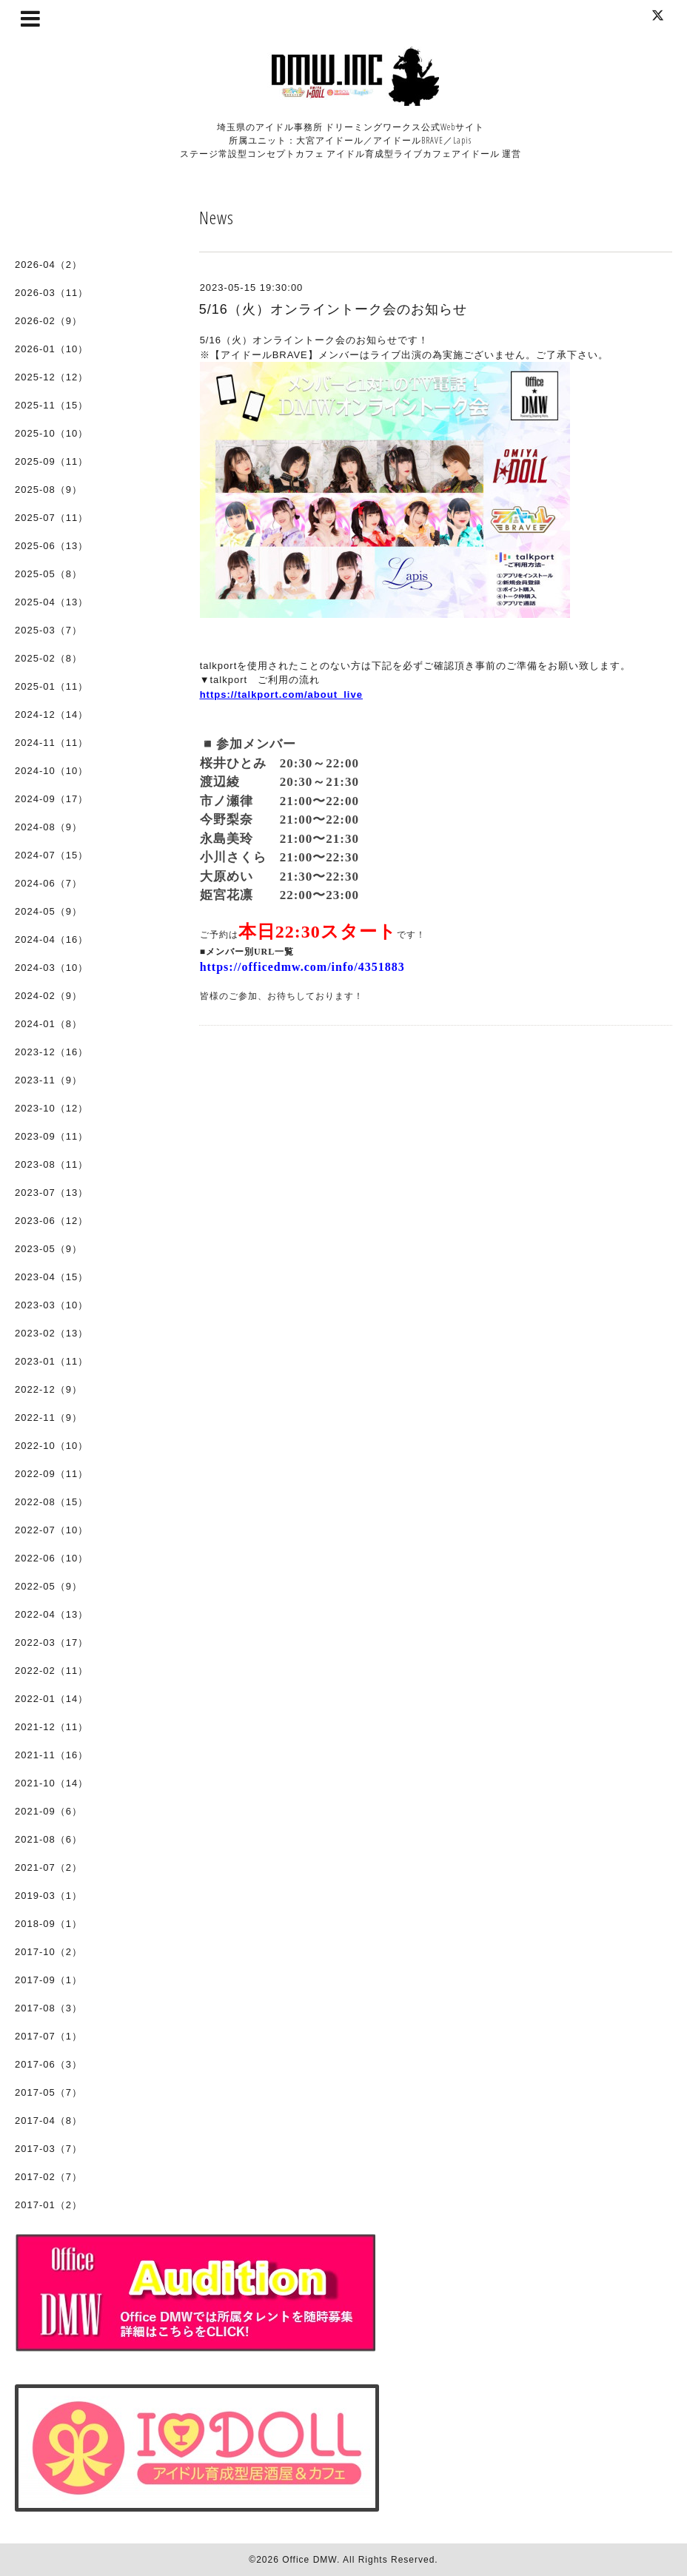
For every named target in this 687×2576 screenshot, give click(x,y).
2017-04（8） (48, 2120)
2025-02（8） (48, 658)
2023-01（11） (51, 1361)
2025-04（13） (51, 602)
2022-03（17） (51, 1642)
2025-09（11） (51, 461)
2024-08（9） (48, 827)
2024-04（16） (51, 939)
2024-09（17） (51, 798)
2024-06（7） (48, 883)
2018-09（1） (48, 1923)
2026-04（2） (48, 264)
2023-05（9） (48, 1248)
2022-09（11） (51, 1473)
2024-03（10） (51, 967)
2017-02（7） (48, 2176)
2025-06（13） (51, 545)
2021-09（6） (48, 1811)
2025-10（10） (51, 433)
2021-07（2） (48, 1867)
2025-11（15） (51, 405)
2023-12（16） (51, 1051)
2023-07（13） (51, 1192)
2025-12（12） (51, 377)
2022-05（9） (48, 1586)
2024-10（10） (51, 770)
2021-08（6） (48, 1839)
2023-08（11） (51, 1164)
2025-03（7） (48, 630)
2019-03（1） (48, 1895)
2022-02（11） (51, 1670)
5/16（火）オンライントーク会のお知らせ (333, 309)
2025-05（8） (48, 573)
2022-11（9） (48, 1417)
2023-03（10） (51, 1305)
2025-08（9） (48, 489)
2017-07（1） (48, 2036)
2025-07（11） (51, 517)
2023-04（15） (51, 1276)
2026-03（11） (51, 292)
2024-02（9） (48, 995)
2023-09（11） (51, 1136)
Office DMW (309, 2560)
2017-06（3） (48, 2064)
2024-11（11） (51, 742)
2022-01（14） (51, 1698)
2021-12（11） (51, 1726)
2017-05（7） (48, 2092)
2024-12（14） (51, 714)
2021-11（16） (51, 1755)
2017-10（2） (48, 1951)
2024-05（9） (48, 911)
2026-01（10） (51, 348)
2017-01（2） (48, 2204)
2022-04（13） (51, 1614)
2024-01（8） (48, 1023)
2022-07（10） (51, 1530)
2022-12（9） (48, 1389)
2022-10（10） (51, 1445)
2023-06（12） (51, 1220)
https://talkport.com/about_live (281, 694)
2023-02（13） (51, 1333)
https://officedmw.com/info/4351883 (302, 967)
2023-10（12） (51, 1108)
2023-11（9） (48, 1080)
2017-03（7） (48, 2148)
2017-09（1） (48, 1979)
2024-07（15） (51, 855)
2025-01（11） (51, 686)
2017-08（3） (48, 2008)
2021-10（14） (51, 1783)
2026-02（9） (48, 320)
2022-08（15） (51, 1501)
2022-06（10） (51, 1558)
